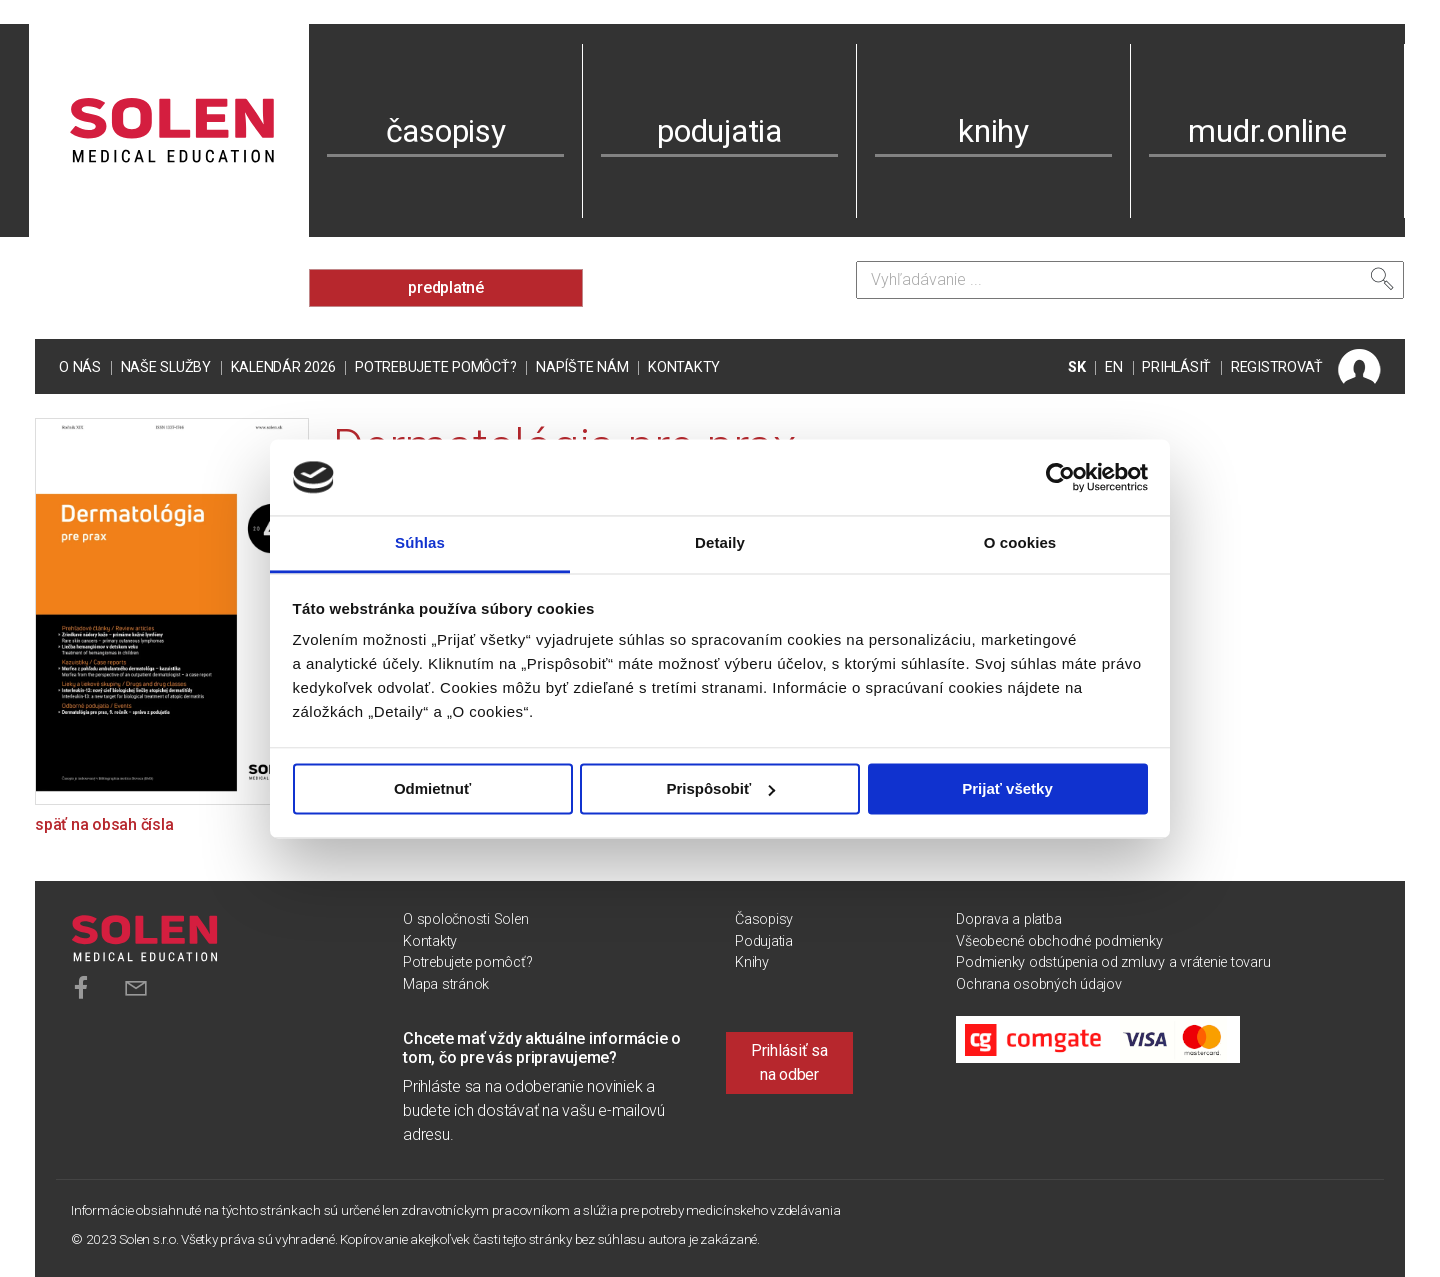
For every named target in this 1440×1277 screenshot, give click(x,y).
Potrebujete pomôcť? (435, 367)
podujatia (719, 131)
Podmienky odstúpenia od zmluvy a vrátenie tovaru (1113, 962)
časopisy (446, 131)
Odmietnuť (432, 788)
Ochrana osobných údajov (1038, 984)
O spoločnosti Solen (465, 919)
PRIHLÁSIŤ (1176, 367)
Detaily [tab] (720, 543)
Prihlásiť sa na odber (789, 1062)
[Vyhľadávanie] (1130, 280)
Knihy (752, 962)
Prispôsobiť (720, 788)
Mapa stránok (446, 984)
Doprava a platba (1008, 919)
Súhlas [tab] (420, 543)
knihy (993, 131)
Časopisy (764, 919)
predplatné (446, 287)
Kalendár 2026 (283, 367)
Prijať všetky (1007, 788)
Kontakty (684, 367)
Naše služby (166, 367)
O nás (80, 367)
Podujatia (764, 941)
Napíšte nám (582, 367)
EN (1114, 367)
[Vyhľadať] (1382, 279)
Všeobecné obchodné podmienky (1059, 941)
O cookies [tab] (1020, 543)
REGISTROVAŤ (1277, 367)
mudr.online (1267, 131)
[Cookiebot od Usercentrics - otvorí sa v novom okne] (1060, 477)
